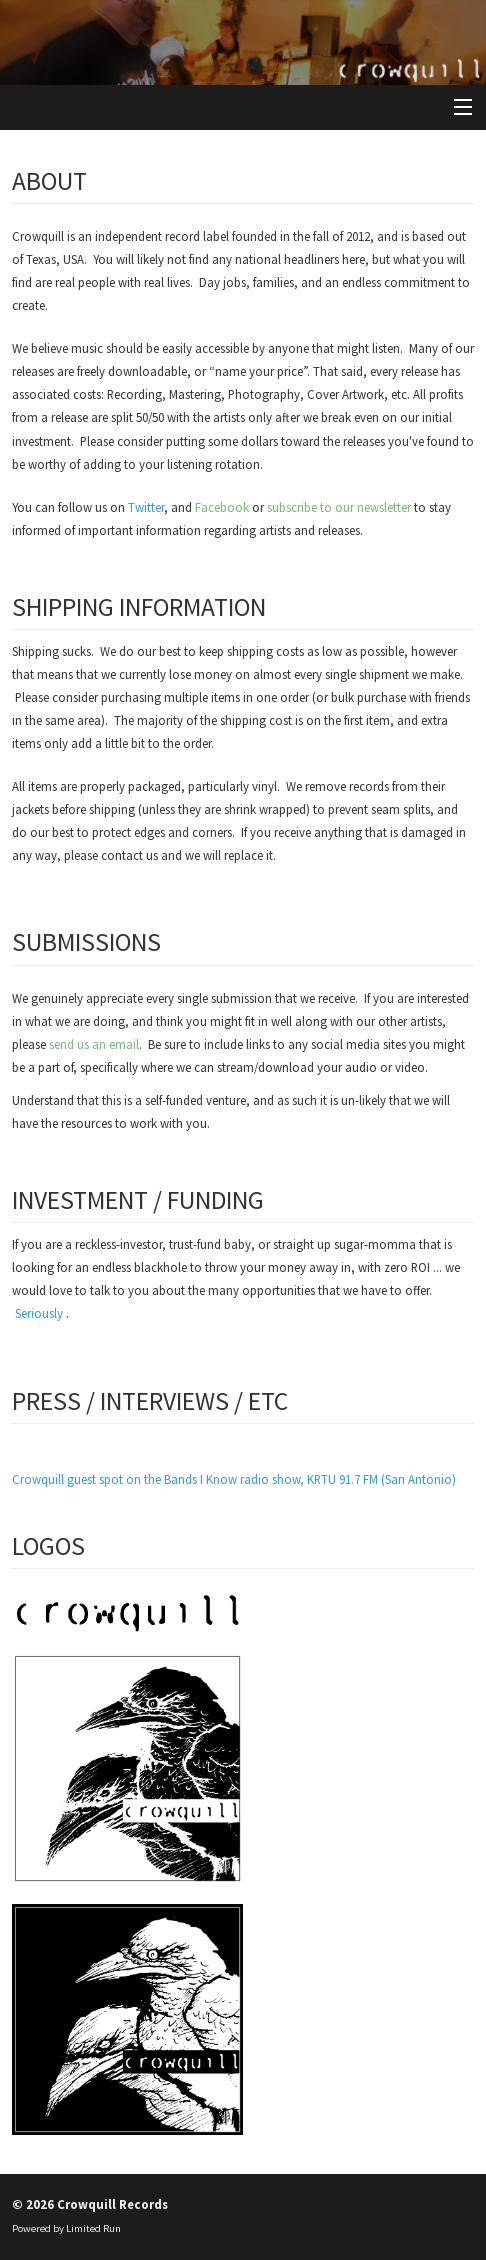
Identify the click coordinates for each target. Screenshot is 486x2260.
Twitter (146, 507)
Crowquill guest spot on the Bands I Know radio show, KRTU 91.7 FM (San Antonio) (234, 1479)
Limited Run (93, 2228)
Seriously (39, 1313)
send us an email (94, 1044)
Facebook (222, 507)
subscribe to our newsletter (339, 507)
